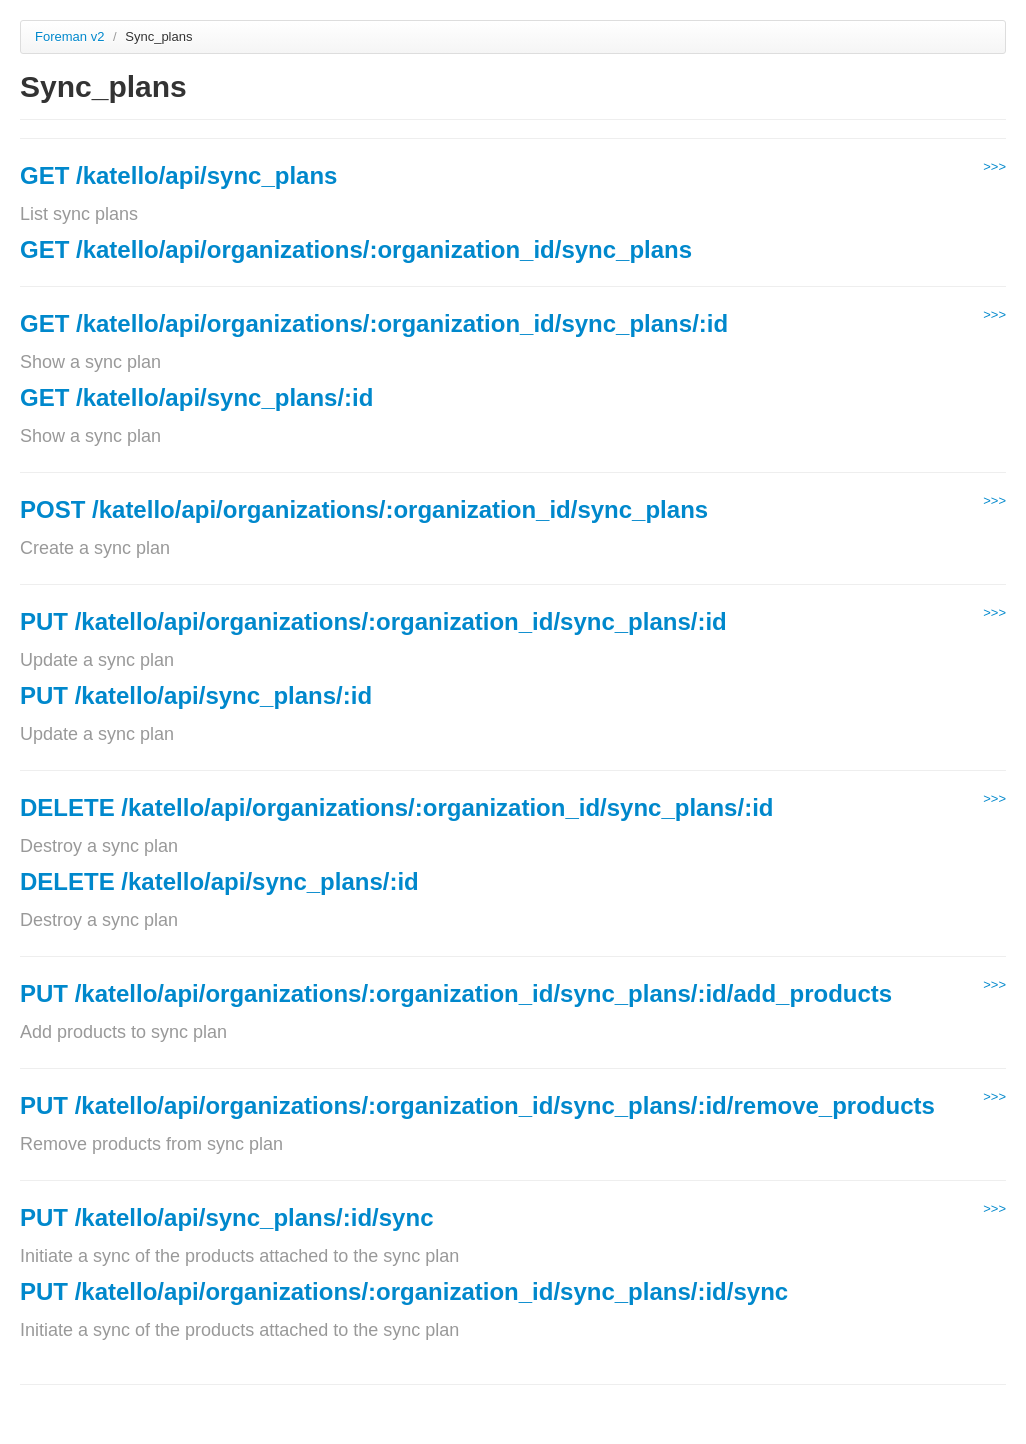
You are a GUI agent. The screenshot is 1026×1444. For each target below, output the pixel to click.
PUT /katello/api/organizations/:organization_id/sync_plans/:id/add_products (456, 993)
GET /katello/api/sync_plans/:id (196, 397)
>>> (994, 166)
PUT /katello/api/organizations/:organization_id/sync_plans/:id (373, 621)
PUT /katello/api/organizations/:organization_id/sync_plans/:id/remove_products (477, 1105)
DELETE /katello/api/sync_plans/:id (219, 881)
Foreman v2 (69, 36)
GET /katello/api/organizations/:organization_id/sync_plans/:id (374, 323)
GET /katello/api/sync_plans (178, 175)
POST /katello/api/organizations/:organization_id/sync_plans (364, 509)
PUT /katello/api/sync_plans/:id (196, 695)
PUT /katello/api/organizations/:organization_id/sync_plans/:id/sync (404, 1291)
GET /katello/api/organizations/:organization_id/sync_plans (356, 249)
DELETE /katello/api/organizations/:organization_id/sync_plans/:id (396, 807)
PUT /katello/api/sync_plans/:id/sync (226, 1217)
